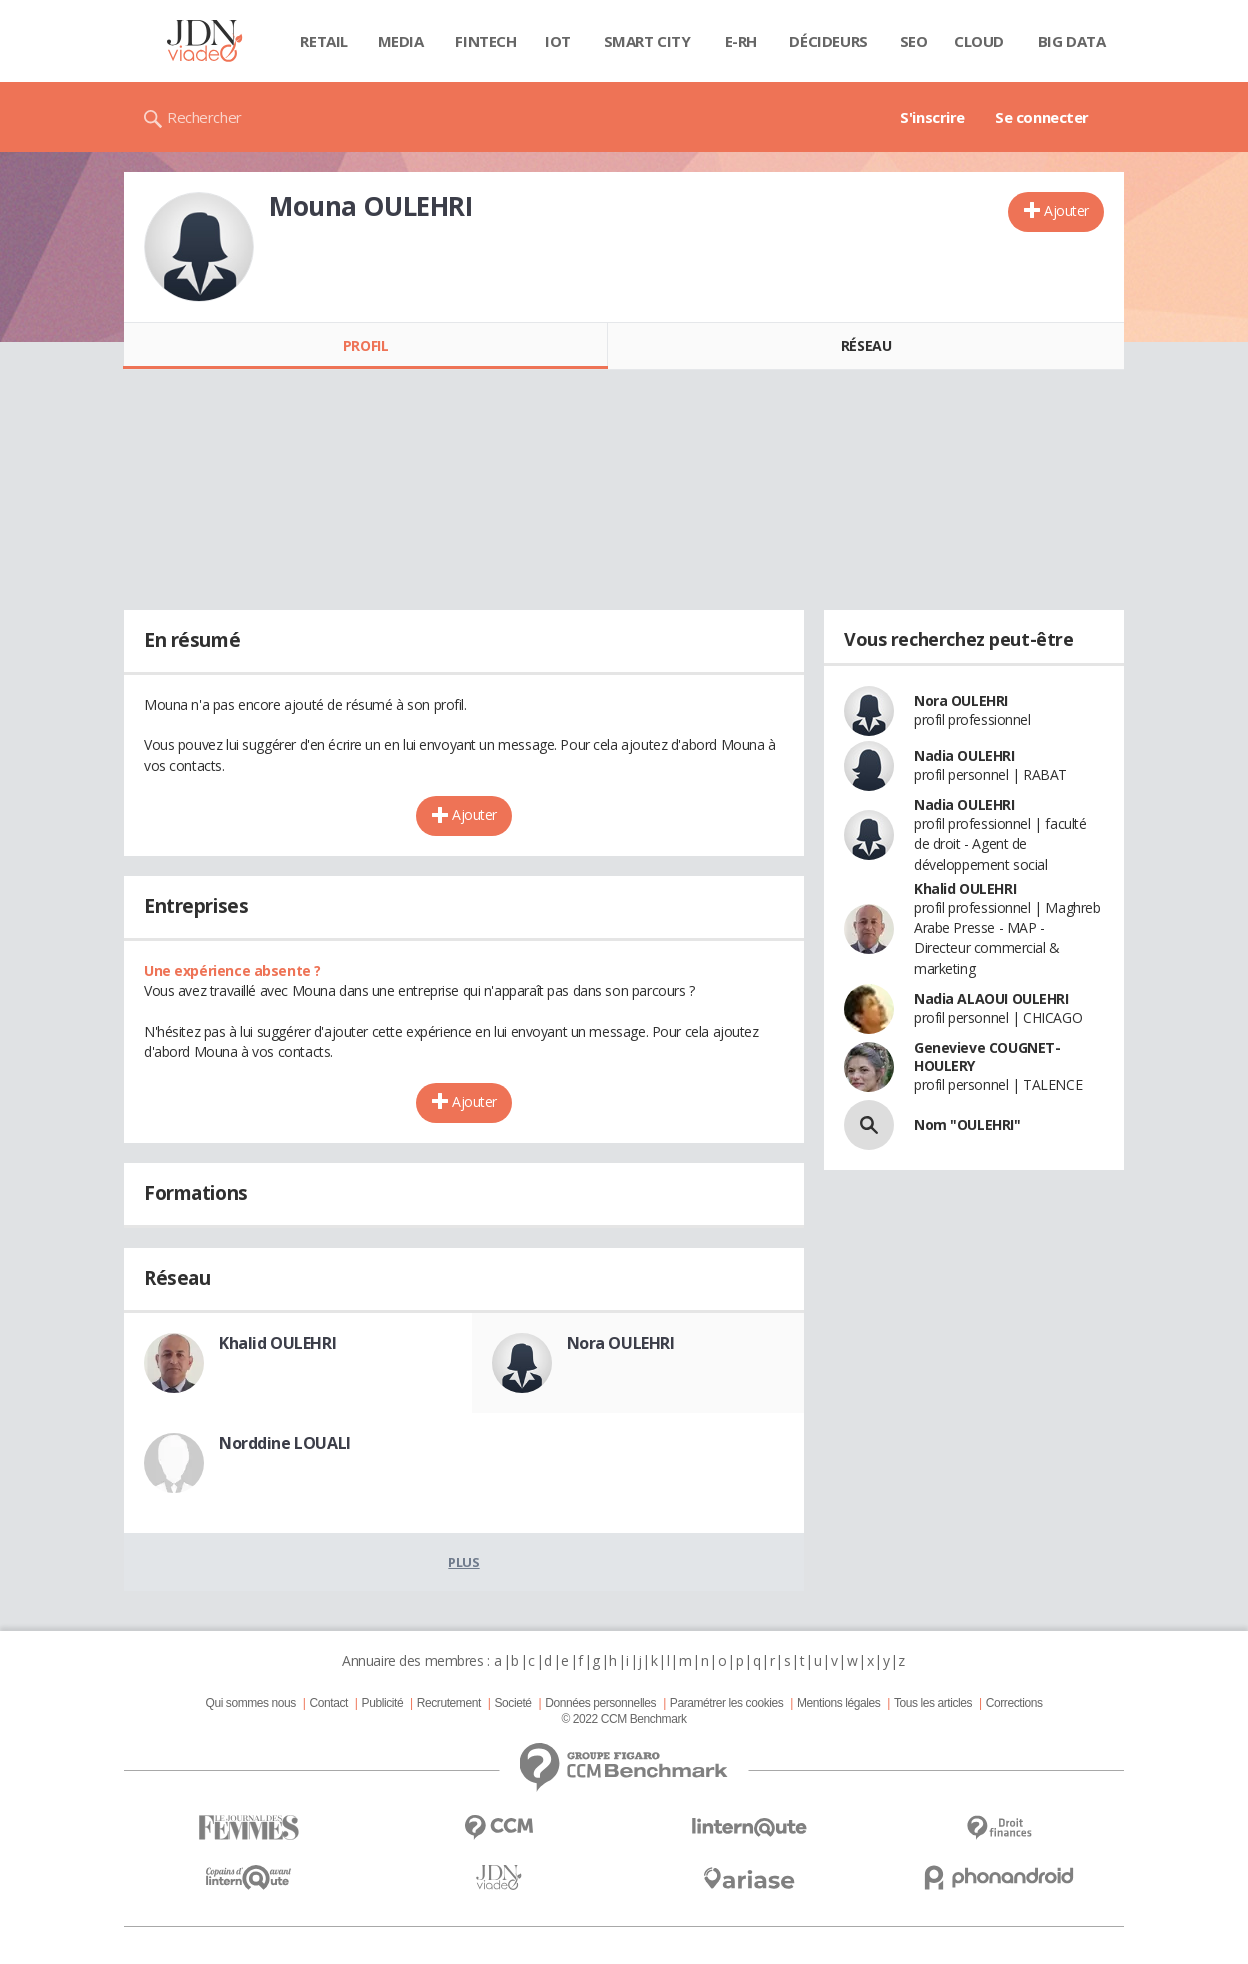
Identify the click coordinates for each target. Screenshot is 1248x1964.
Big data (1072, 41)
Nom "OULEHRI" (967, 1124)
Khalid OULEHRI (277, 1343)
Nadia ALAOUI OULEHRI (991, 998)
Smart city (647, 41)
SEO (914, 41)
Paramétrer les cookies (726, 1703)
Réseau (866, 345)
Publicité (383, 1703)
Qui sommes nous (250, 1703)
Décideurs (828, 41)
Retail (323, 41)
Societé (512, 1703)
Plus (463, 1562)
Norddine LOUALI (285, 1443)
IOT (558, 41)
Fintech (485, 41)
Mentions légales (838, 1703)
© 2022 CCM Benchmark (623, 1719)
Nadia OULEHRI (964, 755)
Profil (365, 345)
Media (401, 41)
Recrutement (449, 1703)
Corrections (1014, 1703)
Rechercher (204, 117)
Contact (329, 1703)
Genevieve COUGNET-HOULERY (987, 1056)
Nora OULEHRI (621, 1343)
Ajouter (1066, 210)
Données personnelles (600, 1703)
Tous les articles (933, 1703)
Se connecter (1042, 117)
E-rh (741, 41)
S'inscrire (932, 117)
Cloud (979, 41)
